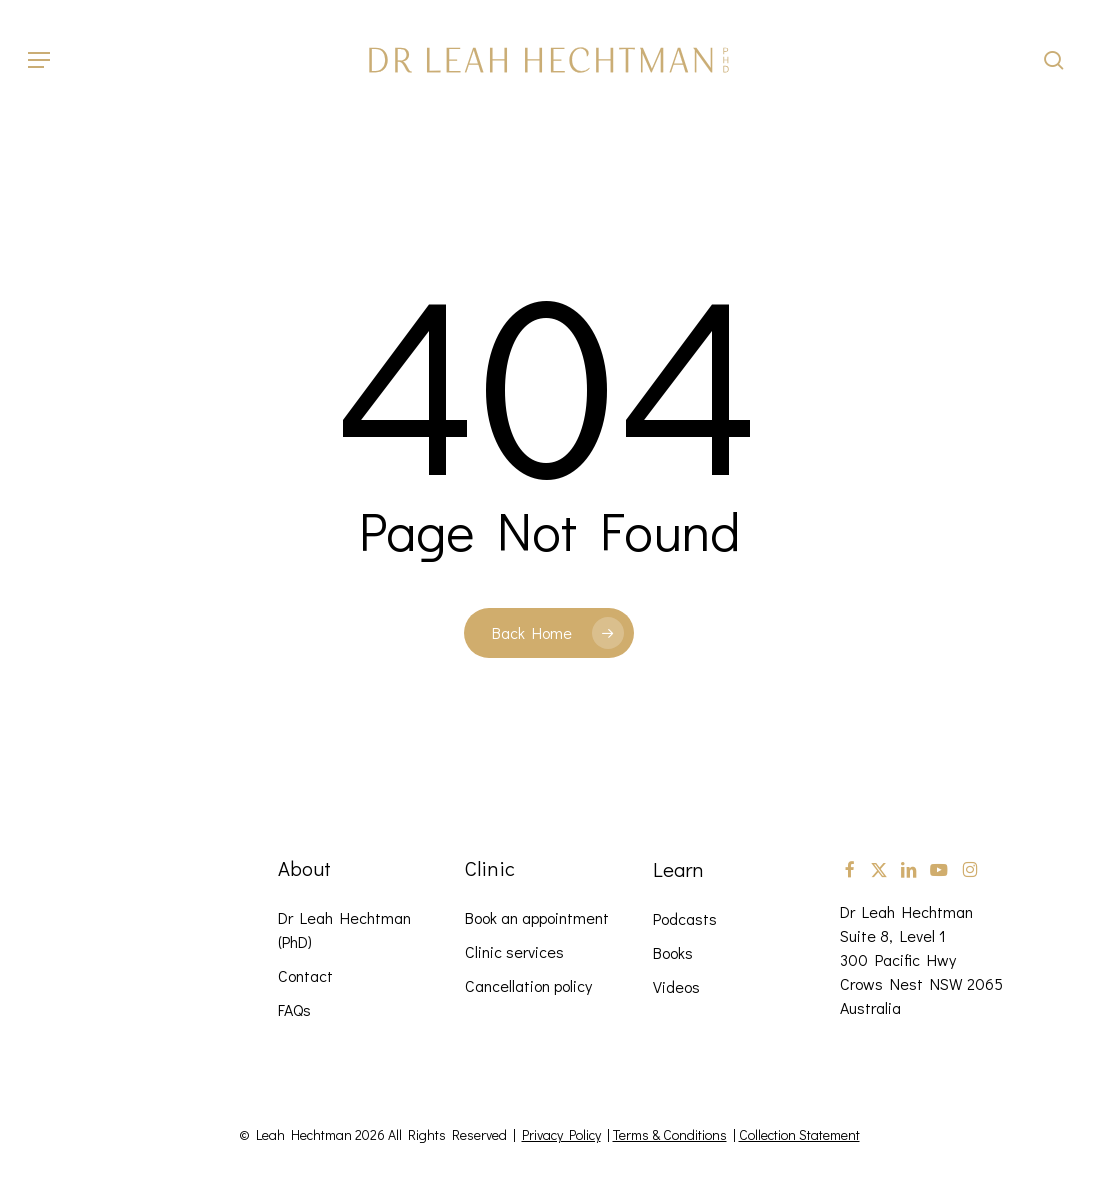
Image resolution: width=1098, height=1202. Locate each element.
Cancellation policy (528, 985)
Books (673, 952)
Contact (305, 975)
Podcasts (685, 918)
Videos (676, 986)
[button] (39, 60)
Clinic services (514, 951)
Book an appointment (537, 917)
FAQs (294, 1009)
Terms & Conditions (670, 1134)
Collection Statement (799, 1134)
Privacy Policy (561, 1134)
